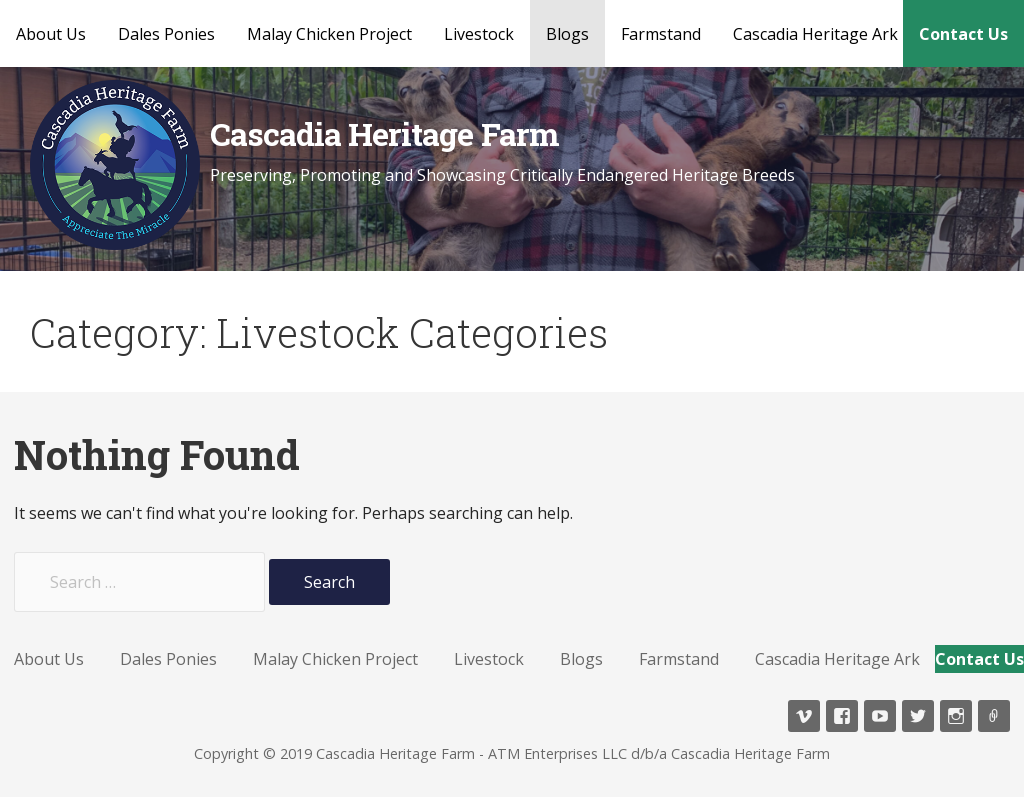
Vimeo (804, 716)
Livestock (479, 34)
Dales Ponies (166, 34)
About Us (51, 34)
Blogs (567, 34)
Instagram (956, 716)
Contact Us (963, 34)
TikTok (994, 716)
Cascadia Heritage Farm (384, 133)
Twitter (918, 716)
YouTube (880, 716)
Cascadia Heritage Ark (815, 34)
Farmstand (661, 34)
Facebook (842, 716)
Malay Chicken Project (329, 34)
